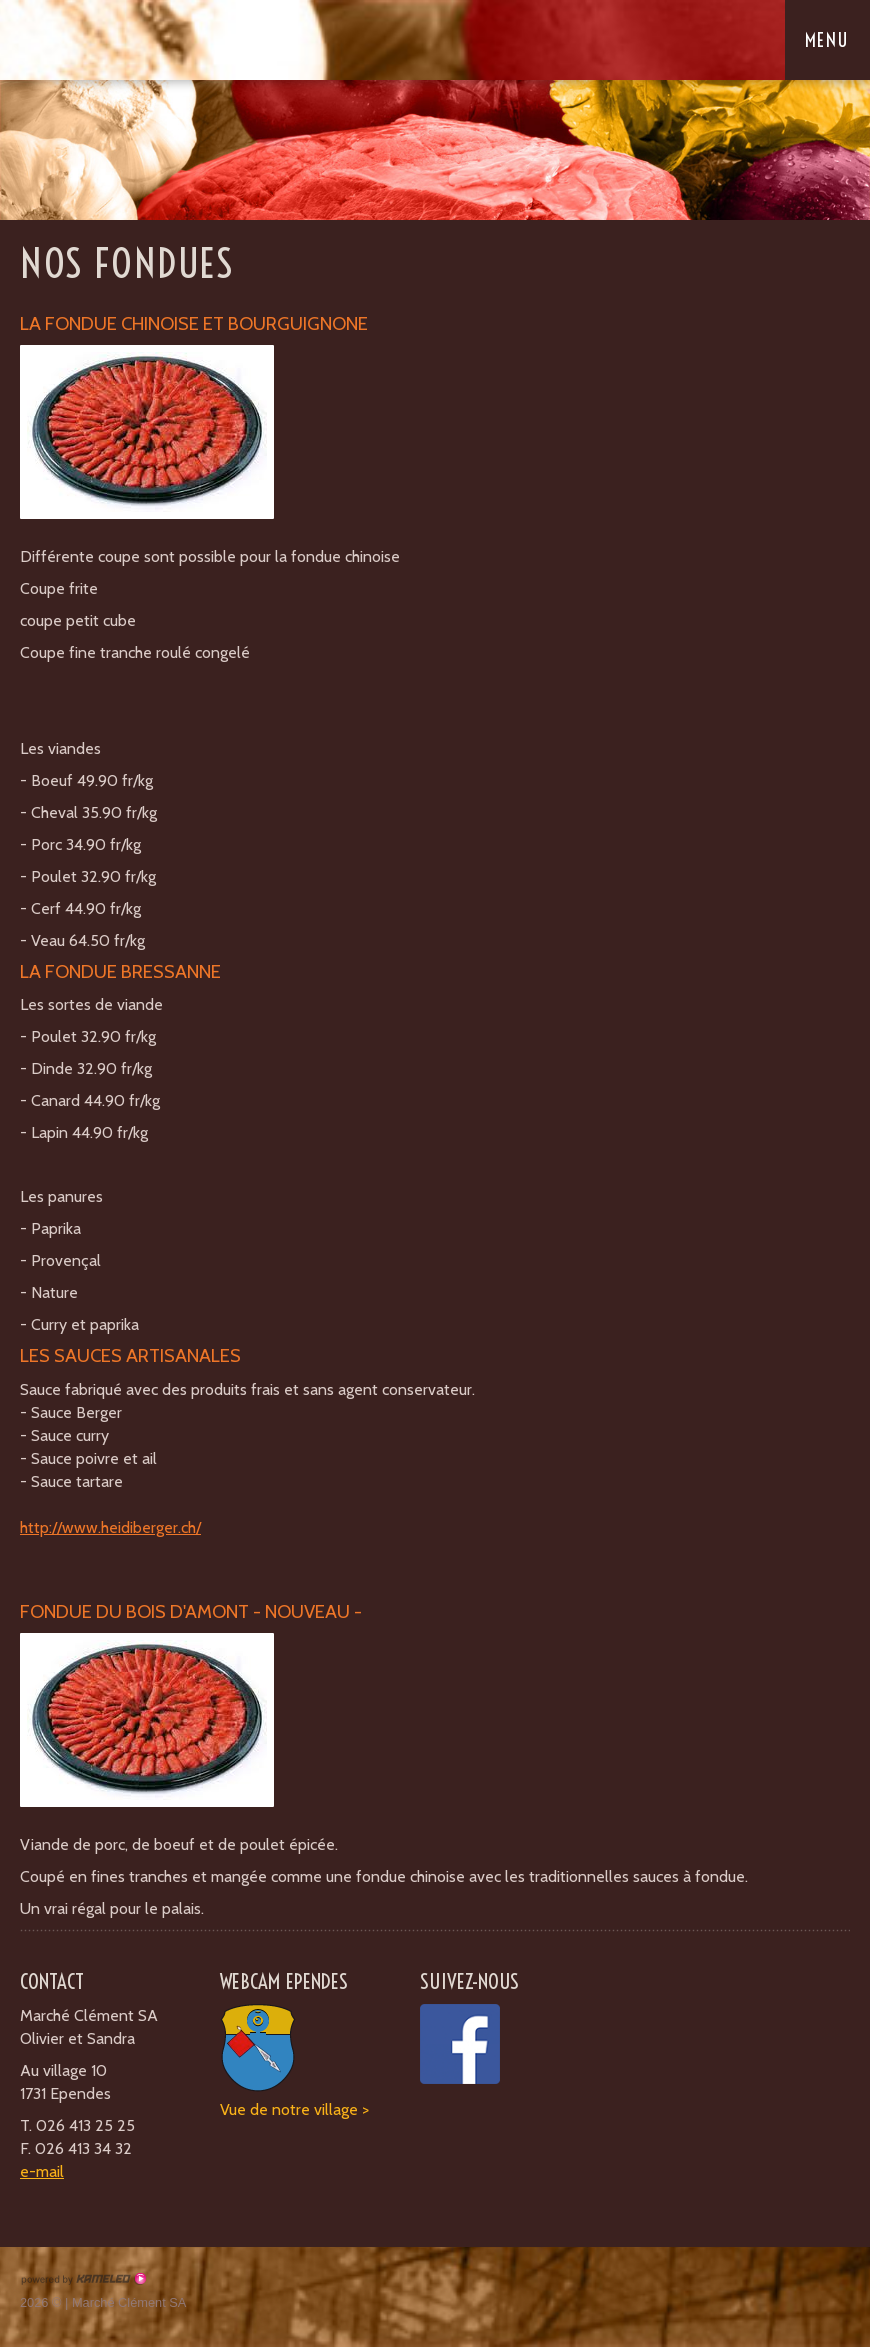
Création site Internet (83, 2279)
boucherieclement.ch (145, 39)
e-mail (42, 2171)
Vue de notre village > (294, 2109)
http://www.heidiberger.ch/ (110, 1527)
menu (836, 40)
